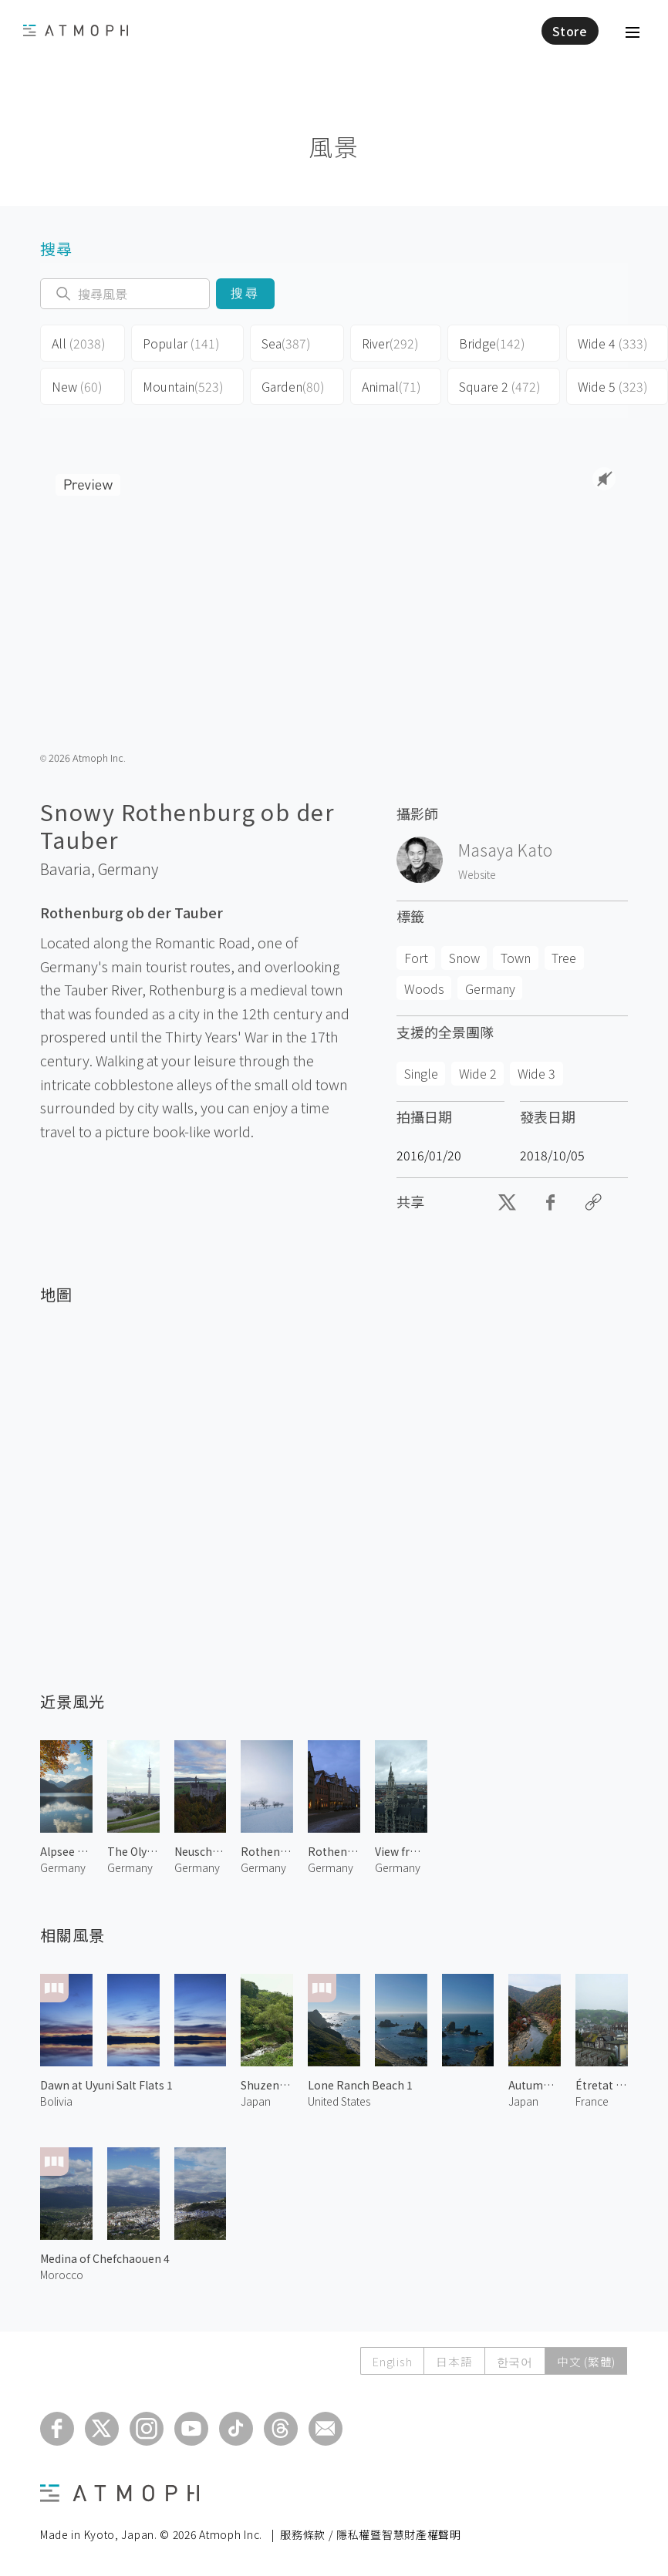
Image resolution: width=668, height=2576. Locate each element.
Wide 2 (478, 1073)
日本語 (450, 2361)
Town (516, 957)
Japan (256, 2101)
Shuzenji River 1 (267, 2085)
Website (477, 874)
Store (570, 31)
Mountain (183, 386)
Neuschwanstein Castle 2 (200, 1851)
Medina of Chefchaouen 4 (105, 2258)
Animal (391, 386)
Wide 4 (613, 343)
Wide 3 (536, 1073)
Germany (128, 869)
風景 (334, 146)
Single (421, 1073)
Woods (424, 988)
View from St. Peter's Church (401, 1851)
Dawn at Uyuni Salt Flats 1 (106, 2085)
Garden (293, 386)
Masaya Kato (505, 849)
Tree (564, 957)
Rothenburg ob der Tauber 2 (267, 1851)
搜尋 (245, 293)
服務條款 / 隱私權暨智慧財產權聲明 (370, 2534)
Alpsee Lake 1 (66, 1851)
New (77, 386)
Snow (464, 957)
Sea (286, 343)
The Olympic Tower (133, 1851)
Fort (416, 957)
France (592, 2101)
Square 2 (500, 386)
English (386, 2361)
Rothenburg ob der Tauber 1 (334, 1851)
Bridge (492, 343)
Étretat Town (601, 2085)
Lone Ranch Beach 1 (360, 2085)
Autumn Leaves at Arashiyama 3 (534, 2085)
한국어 (512, 2361)
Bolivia (56, 2101)
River (390, 343)
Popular (181, 343)
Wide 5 (613, 386)
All (79, 343)
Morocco (61, 2274)
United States (339, 2101)
